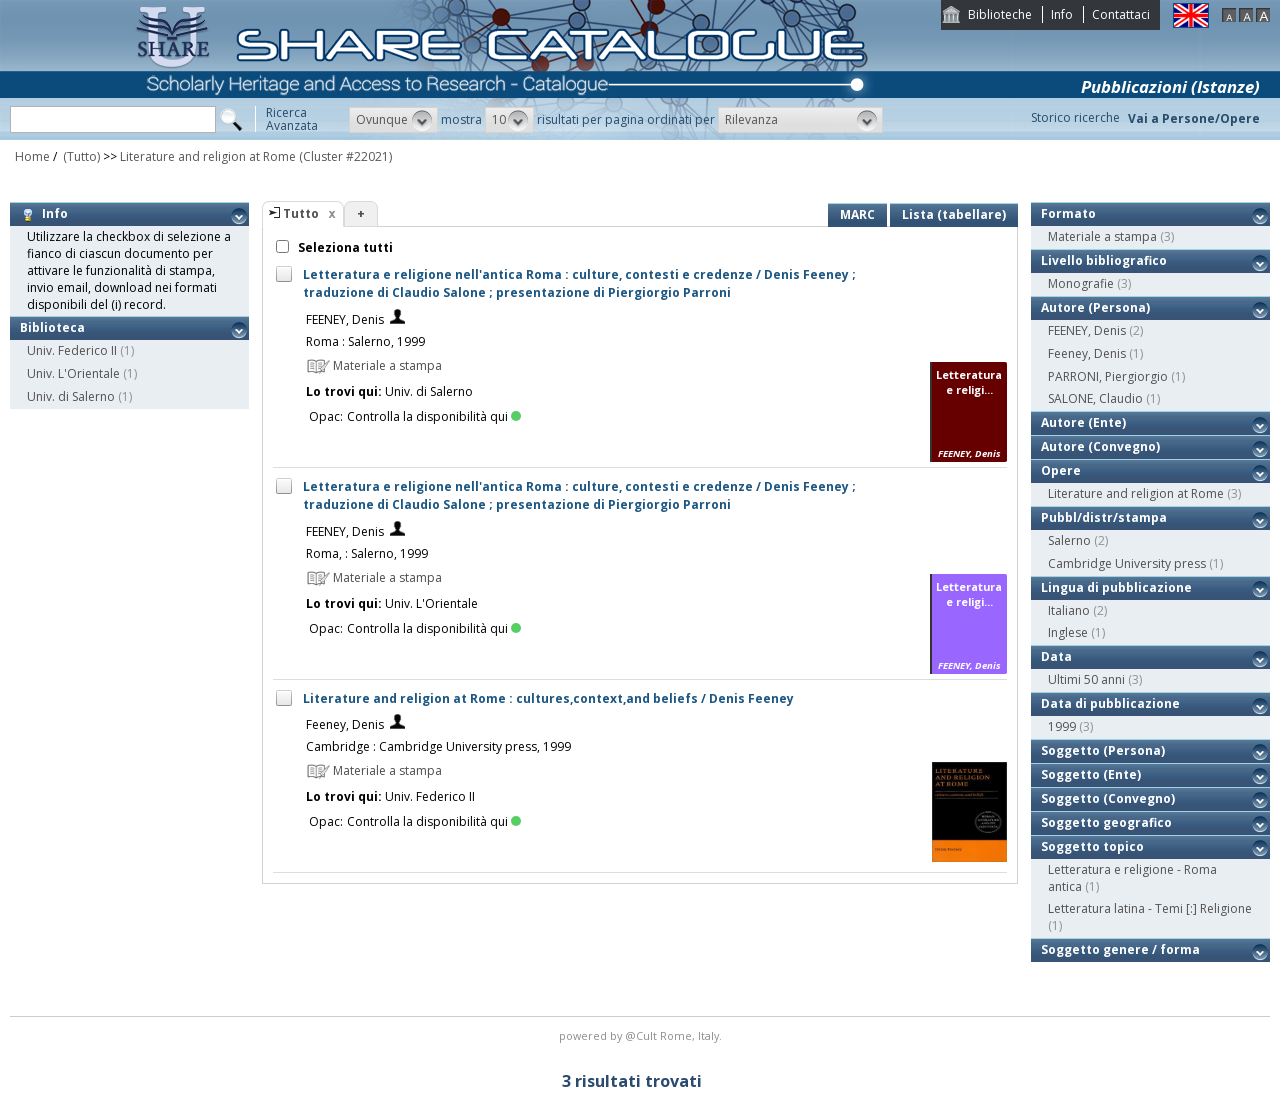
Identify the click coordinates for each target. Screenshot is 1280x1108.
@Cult (642, 1035)
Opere (1061, 470)
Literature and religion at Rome (208, 156)
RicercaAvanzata (292, 119)
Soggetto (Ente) (1091, 774)
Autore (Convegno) (1100, 446)
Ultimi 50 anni (1086, 679)
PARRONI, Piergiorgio (1108, 376)
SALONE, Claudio (1095, 398)
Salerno (1069, 540)
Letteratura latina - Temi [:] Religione (1150, 908)
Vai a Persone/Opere (1194, 118)
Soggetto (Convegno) (1108, 798)
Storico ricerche (1075, 117)
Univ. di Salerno (71, 396)
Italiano (1069, 610)
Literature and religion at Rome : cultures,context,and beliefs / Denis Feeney (548, 698)
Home (32, 156)
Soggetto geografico (1106, 822)
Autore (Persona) (1095, 307)
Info (1062, 14)
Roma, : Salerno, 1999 (367, 553)
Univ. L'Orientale (73, 373)
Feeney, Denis (345, 724)
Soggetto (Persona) (1103, 750)
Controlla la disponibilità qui (434, 416)
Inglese (1068, 632)
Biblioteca (52, 327)
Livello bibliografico (1104, 260)
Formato (1068, 213)
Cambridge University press (1127, 563)
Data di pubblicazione (1110, 703)
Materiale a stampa (1102, 236)
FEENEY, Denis (345, 319)
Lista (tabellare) (954, 214)
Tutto (301, 213)
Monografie (1081, 283)
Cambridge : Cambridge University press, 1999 (438, 746)
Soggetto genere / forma (1120, 949)
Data (1056, 656)
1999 (1062, 726)
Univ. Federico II (72, 350)
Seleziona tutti (344, 247)
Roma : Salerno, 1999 (365, 341)
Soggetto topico (1092, 846)
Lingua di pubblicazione (1116, 587)
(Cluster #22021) (345, 156)
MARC (857, 214)
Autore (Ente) (1083, 422)
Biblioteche (1000, 14)
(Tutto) (80, 156)
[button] (393, 120)
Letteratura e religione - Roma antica (1132, 878)
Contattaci (1121, 14)
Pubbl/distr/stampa (1104, 517)
